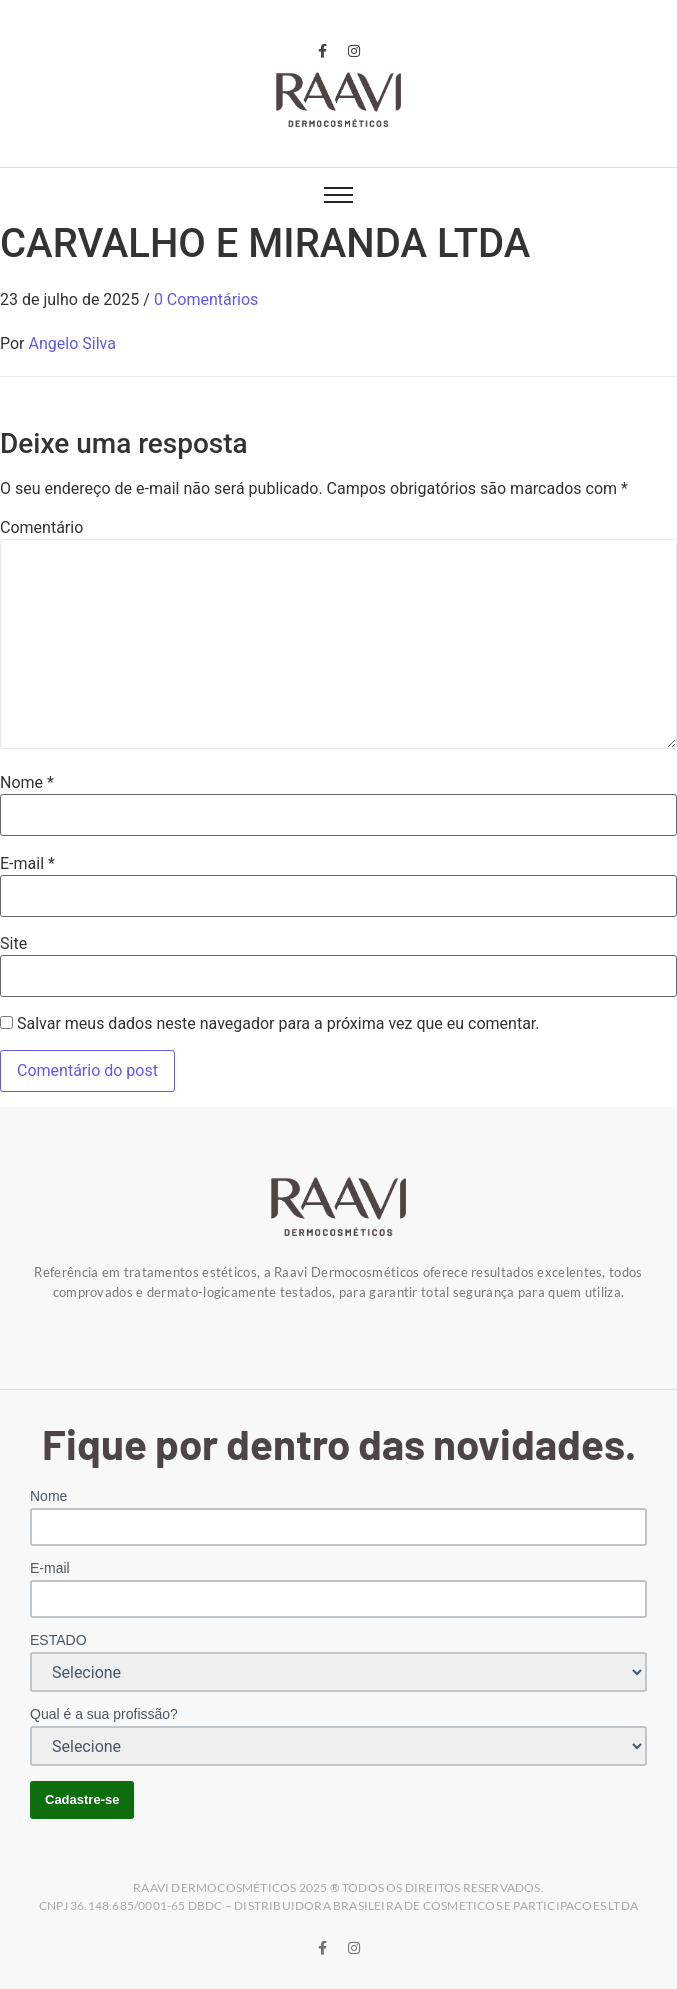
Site (13, 944)
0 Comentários (206, 299)
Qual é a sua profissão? (104, 1714)
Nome (27, 783)
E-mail (27, 864)
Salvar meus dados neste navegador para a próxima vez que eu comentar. (278, 1024)
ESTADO (58, 1640)
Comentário (41, 528)
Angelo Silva (72, 343)
